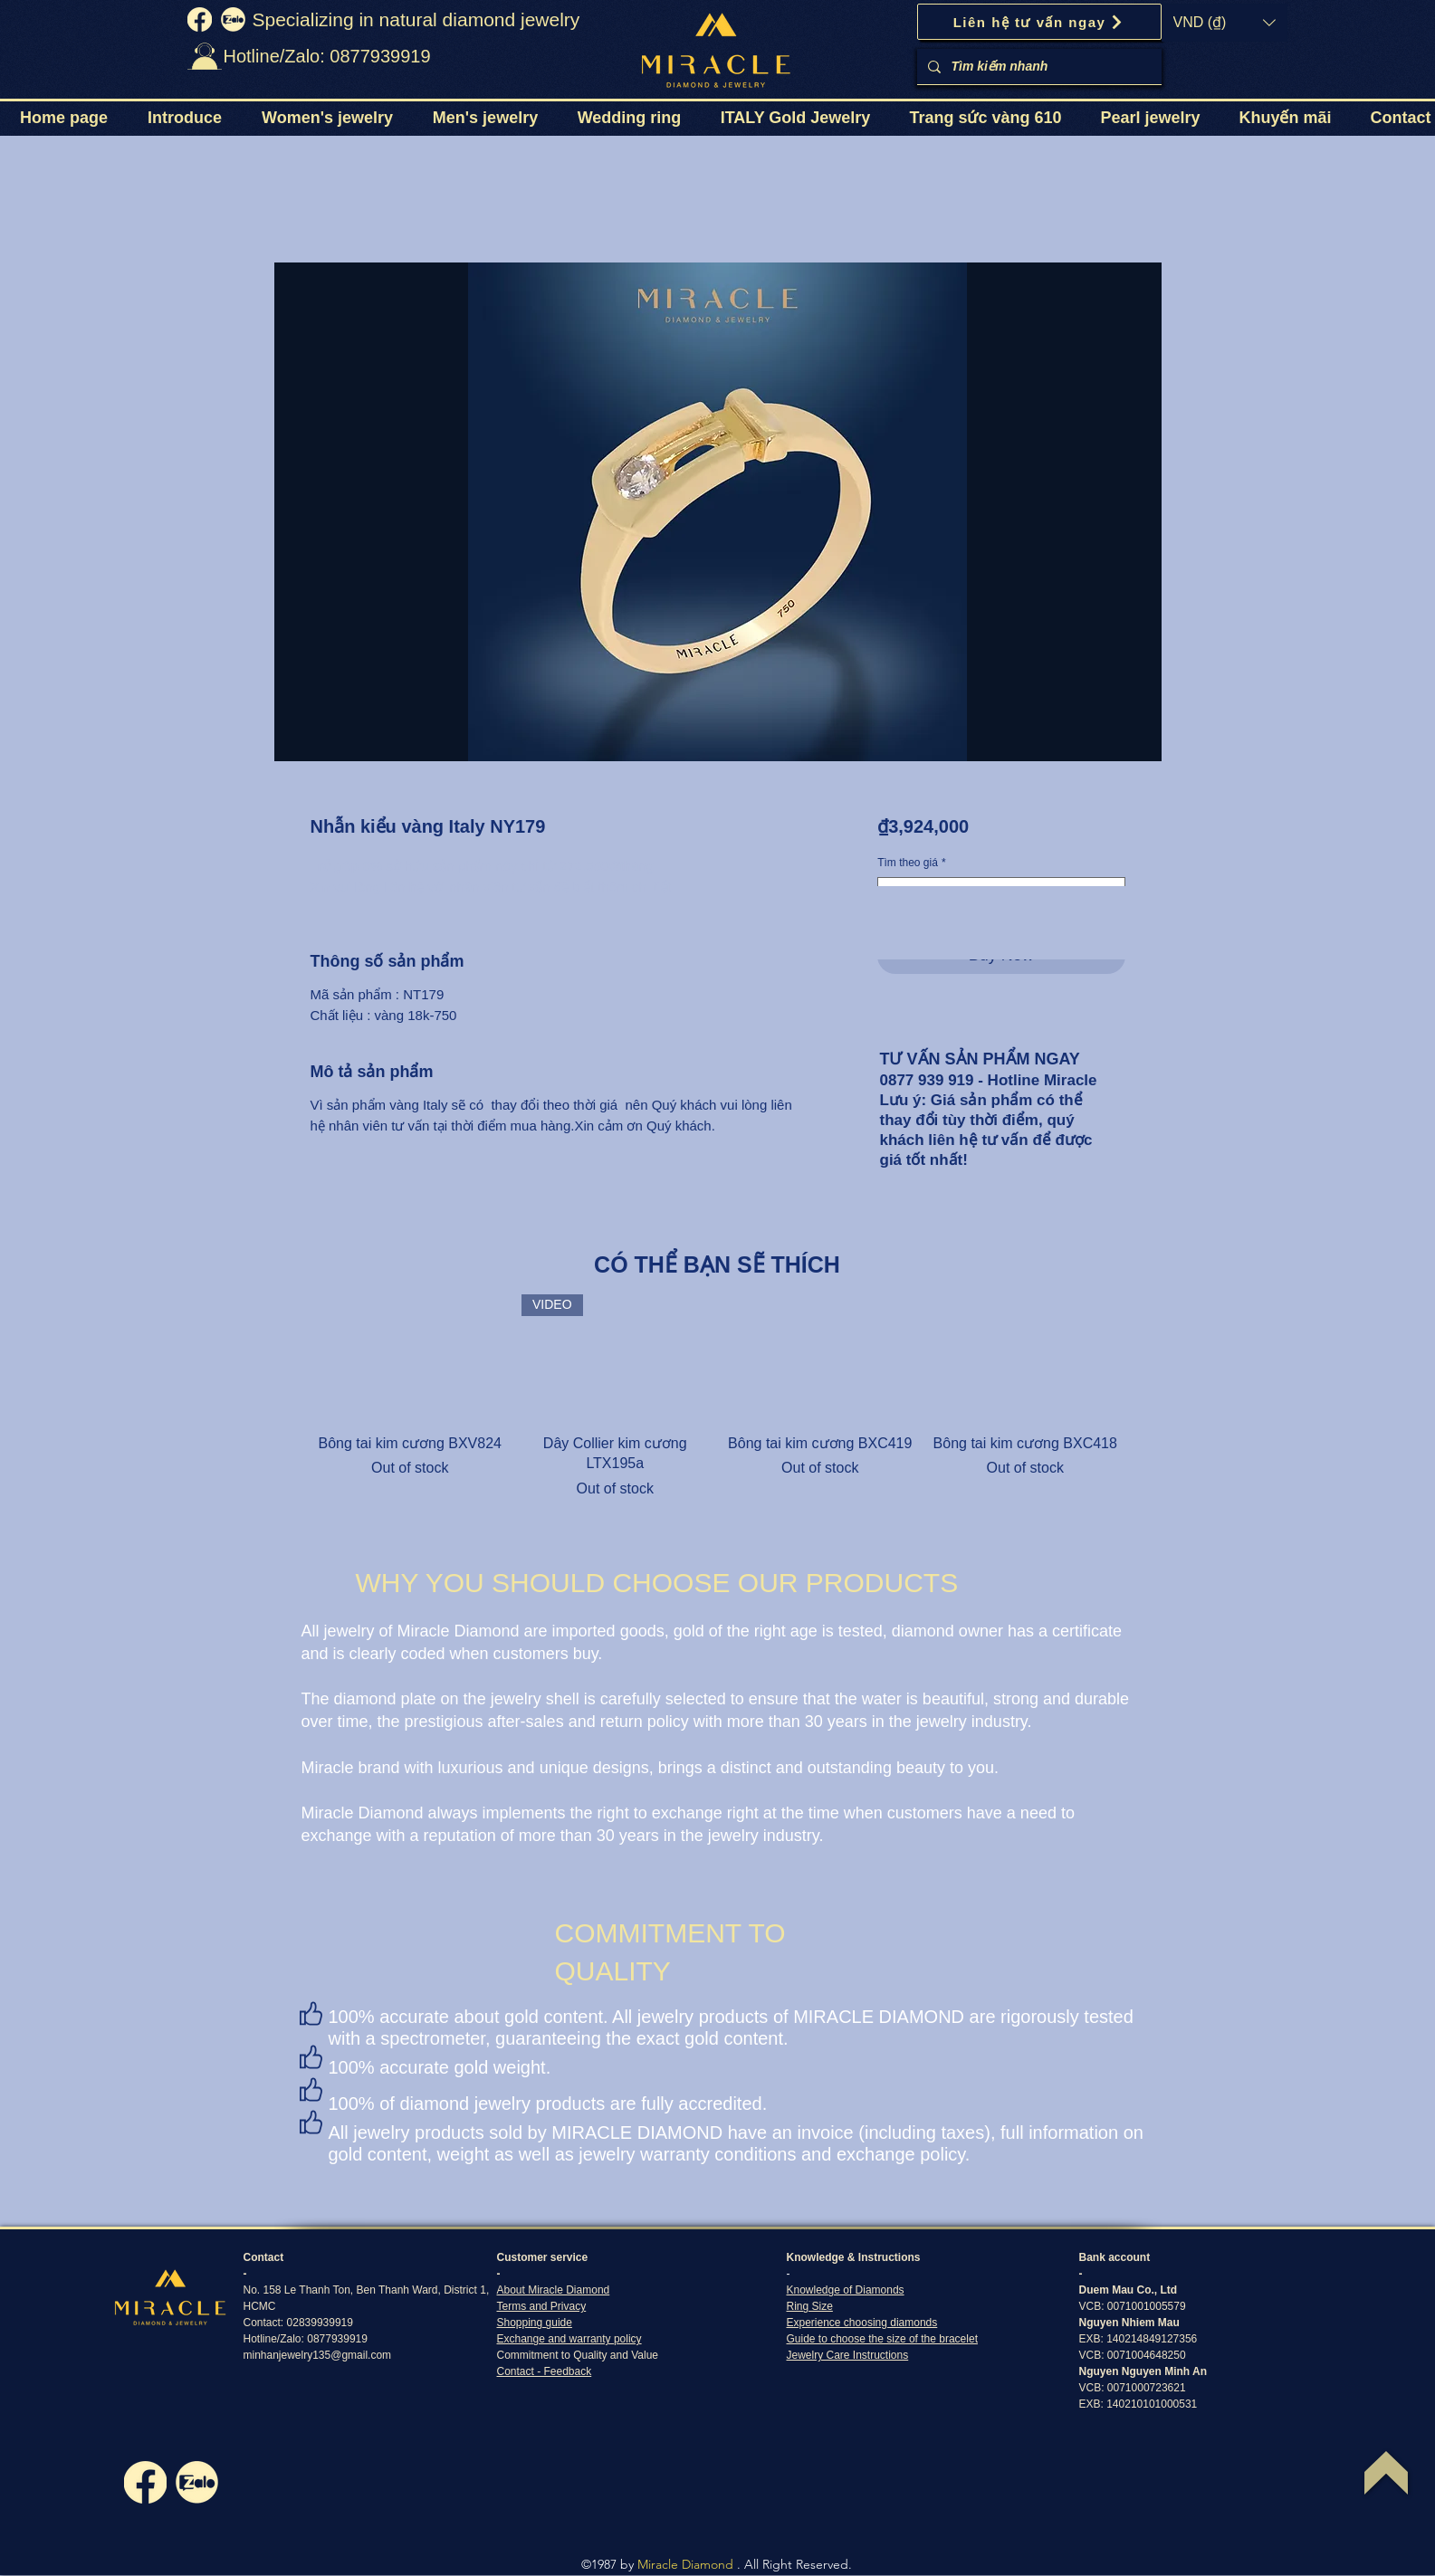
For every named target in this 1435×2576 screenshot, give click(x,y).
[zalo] (233, 19)
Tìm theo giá (911, 862)
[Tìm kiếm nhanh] (1038, 66)
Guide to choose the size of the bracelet (882, 2339)
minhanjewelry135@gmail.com (318, 2355)
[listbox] (1224, 23)
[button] (1224, 23)
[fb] (199, 19)
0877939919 (337, 2339)
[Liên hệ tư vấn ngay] (1039, 22)
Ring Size (810, 2306)
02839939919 (320, 2322)
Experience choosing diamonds (862, 2322)
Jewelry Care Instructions (848, 2355)
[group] (718, 1396)
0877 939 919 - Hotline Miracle (988, 1080)
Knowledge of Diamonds (845, 2290)
